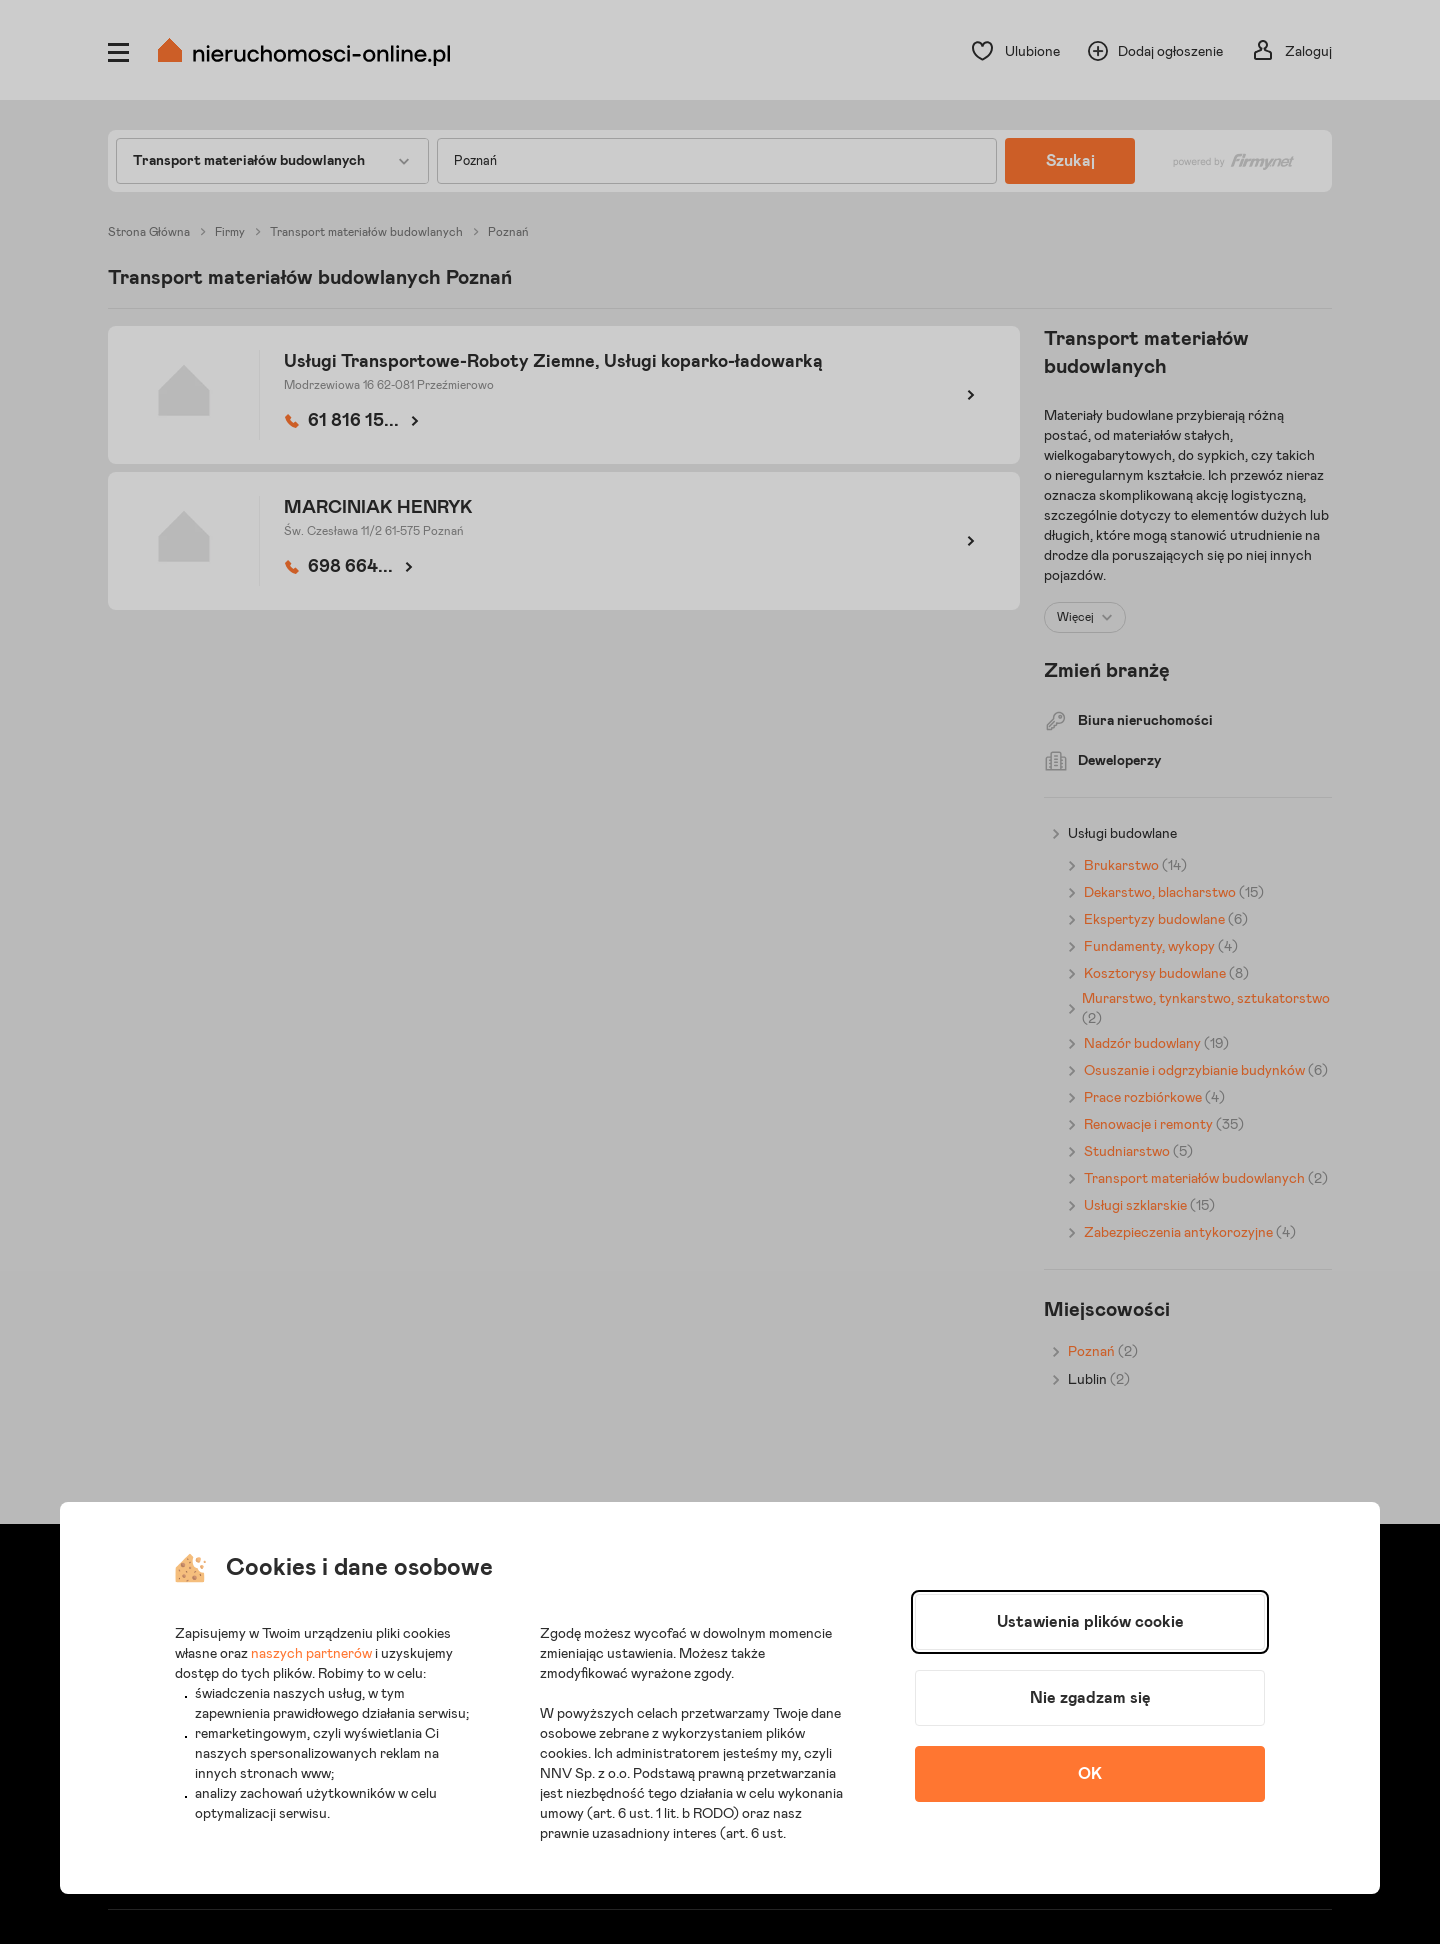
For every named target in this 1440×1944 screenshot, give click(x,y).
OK (1090, 1774)
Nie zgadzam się (1090, 1698)
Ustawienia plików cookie (1090, 1622)
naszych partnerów (311, 1654)
